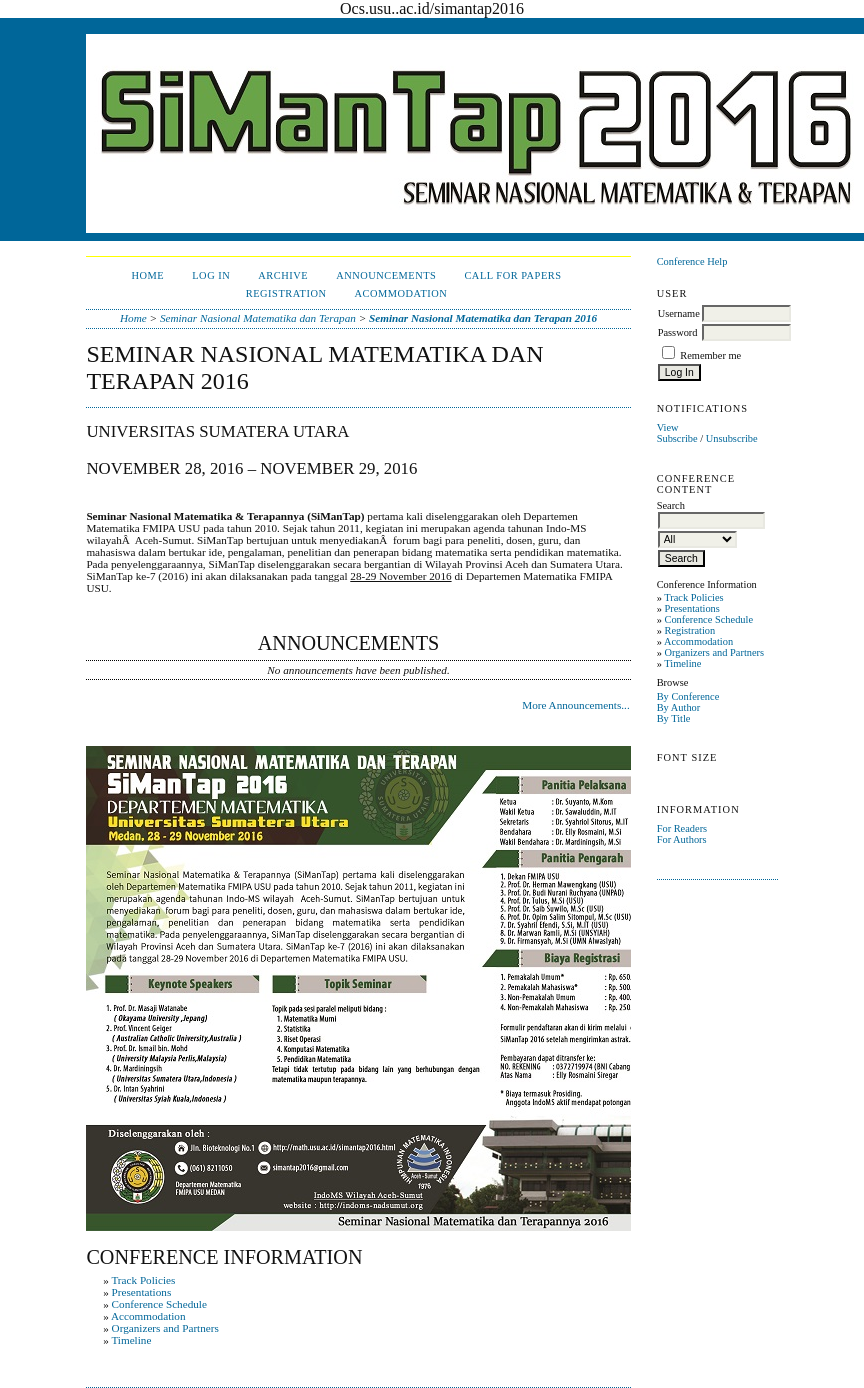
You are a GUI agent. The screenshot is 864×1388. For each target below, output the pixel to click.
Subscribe (677, 438)
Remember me (710, 355)
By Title (674, 718)
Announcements (386, 275)
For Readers (682, 828)
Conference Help (692, 261)
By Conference (688, 696)
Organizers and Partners (714, 652)
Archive (283, 275)
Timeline (682, 663)
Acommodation (400, 293)
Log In (211, 275)
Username (679, 313)
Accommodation (698, 641)
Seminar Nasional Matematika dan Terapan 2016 (483, 318)
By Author (679, 707)
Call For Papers (512, 275)
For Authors (682, 839)
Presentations (691, 608)
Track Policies (693, 597)
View (668, 427)
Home (148, 275)
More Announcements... (576, 705)
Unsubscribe (732, 438)
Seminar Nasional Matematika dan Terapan (258, 318)
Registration (689, 630)
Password (678, 332)
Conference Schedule (708, 619)
